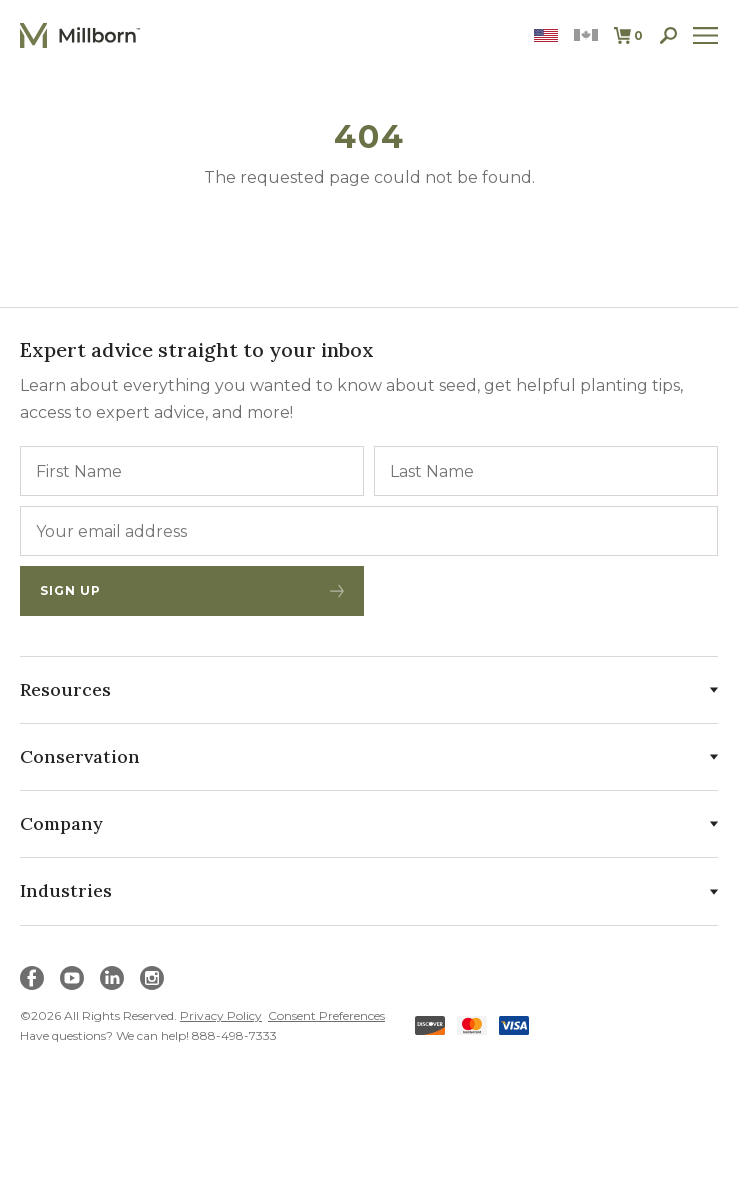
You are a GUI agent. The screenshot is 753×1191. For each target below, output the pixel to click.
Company (369, 823)
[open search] (668, 35)
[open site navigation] (706, 35)
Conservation (369, 756)
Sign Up (192, 590)
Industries (369, 890)
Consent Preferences (326, 1015)
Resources (369, 689)
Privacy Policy (221, 1015)
